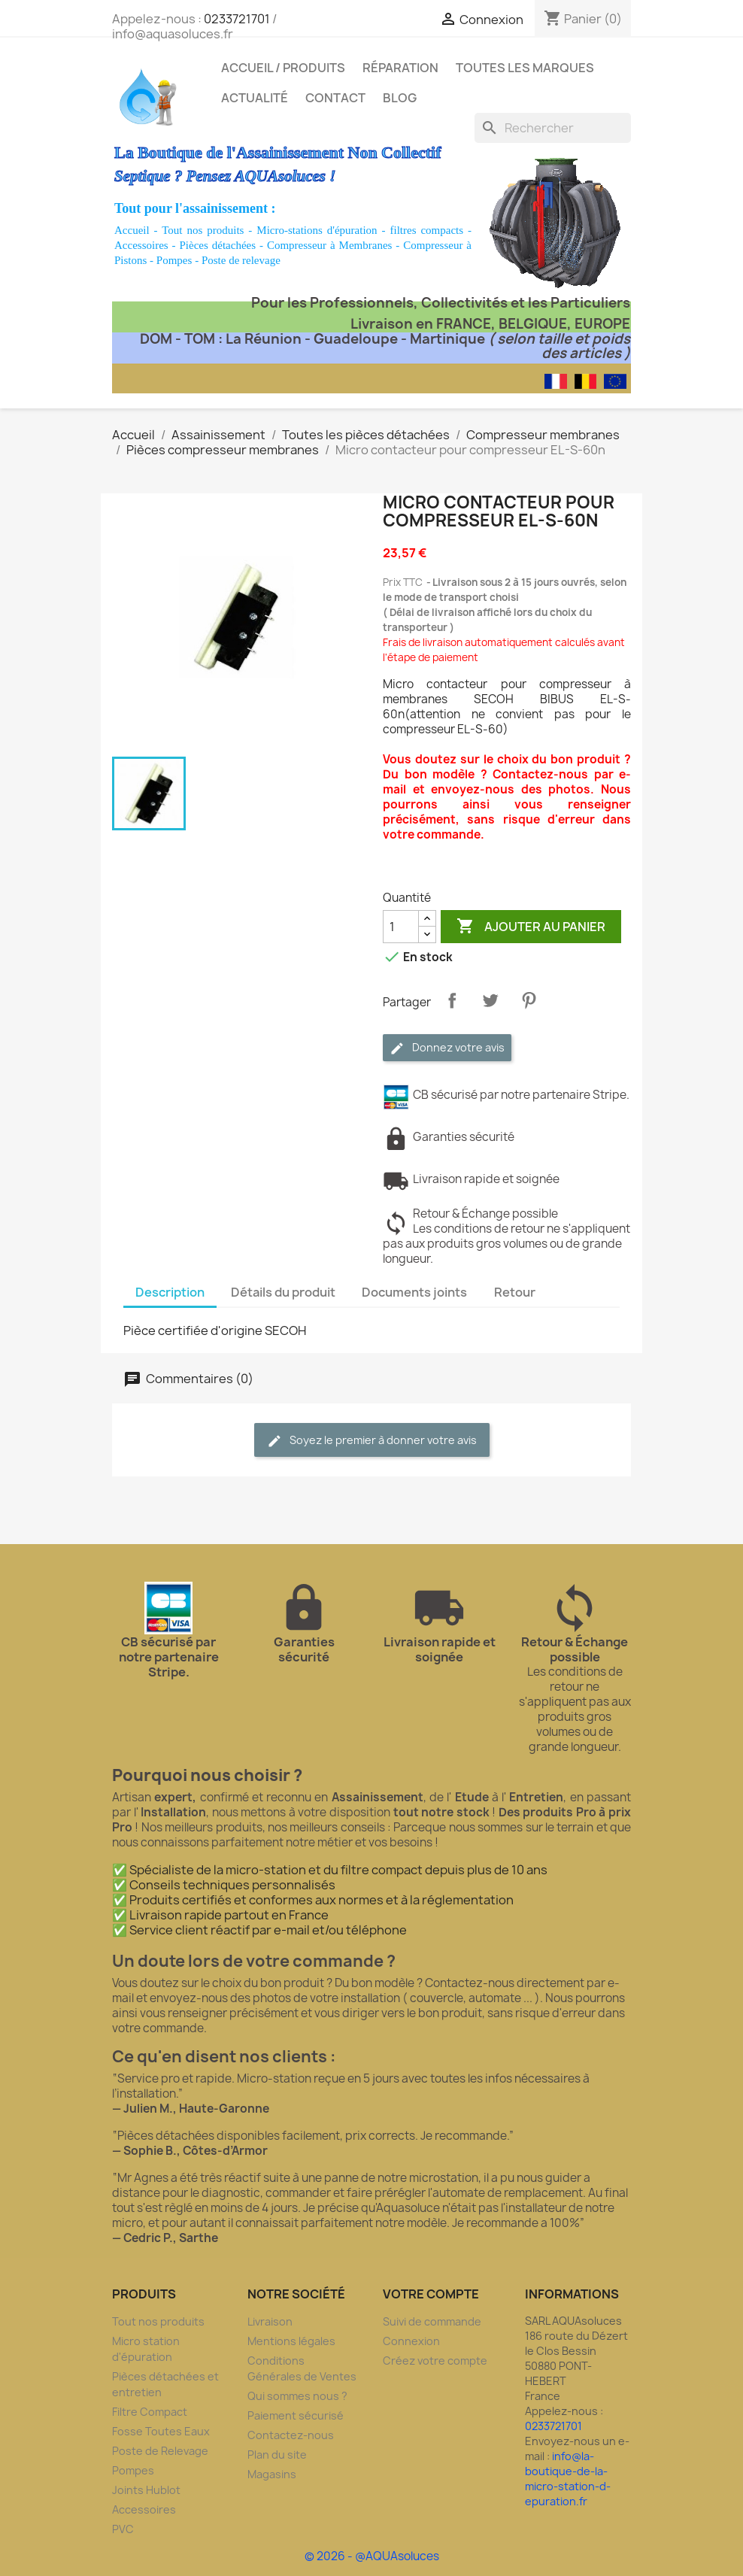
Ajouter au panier (530, 926)
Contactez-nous (290, 2435)
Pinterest (529, 1000)
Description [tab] (170, 1292)
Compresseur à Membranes (329, 245)
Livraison (270, 2321)
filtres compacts (426, 230)
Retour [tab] (514, 1292)
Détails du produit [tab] (283, 1292)
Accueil (132, 230)
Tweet (490, 1000)
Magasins (271, 2474)
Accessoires (141, 245)
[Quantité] (401, 926)
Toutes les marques (525, 67)
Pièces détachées (218, 245)
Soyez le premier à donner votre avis (372, 1441)
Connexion (411, 2341)
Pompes (174, 260)
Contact (335, 98)
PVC (123, 2529)
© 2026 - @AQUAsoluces (372, 2556)
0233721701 (237, 19)
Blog (400, 98)
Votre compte (431, 2294)
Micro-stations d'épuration (316, 230)
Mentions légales (291, 2341)
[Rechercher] (553, 128)
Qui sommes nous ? (297, 2396)
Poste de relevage (241, 260)
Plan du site (277, 2454)
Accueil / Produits (283, 67)
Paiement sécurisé (295, 2415)
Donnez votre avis (447, 1048)
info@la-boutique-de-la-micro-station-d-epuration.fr (568, 2478)
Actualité (254, 98)
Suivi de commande (432, 2321)
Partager (452, 1000)
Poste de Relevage (160, 2451)
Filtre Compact (149, 2412)
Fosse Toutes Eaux (161, 2431)
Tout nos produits (203, 230)
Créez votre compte (435, 2360)
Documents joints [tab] (414, 1292)
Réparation (400, 67)
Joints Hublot (146, 2490)
